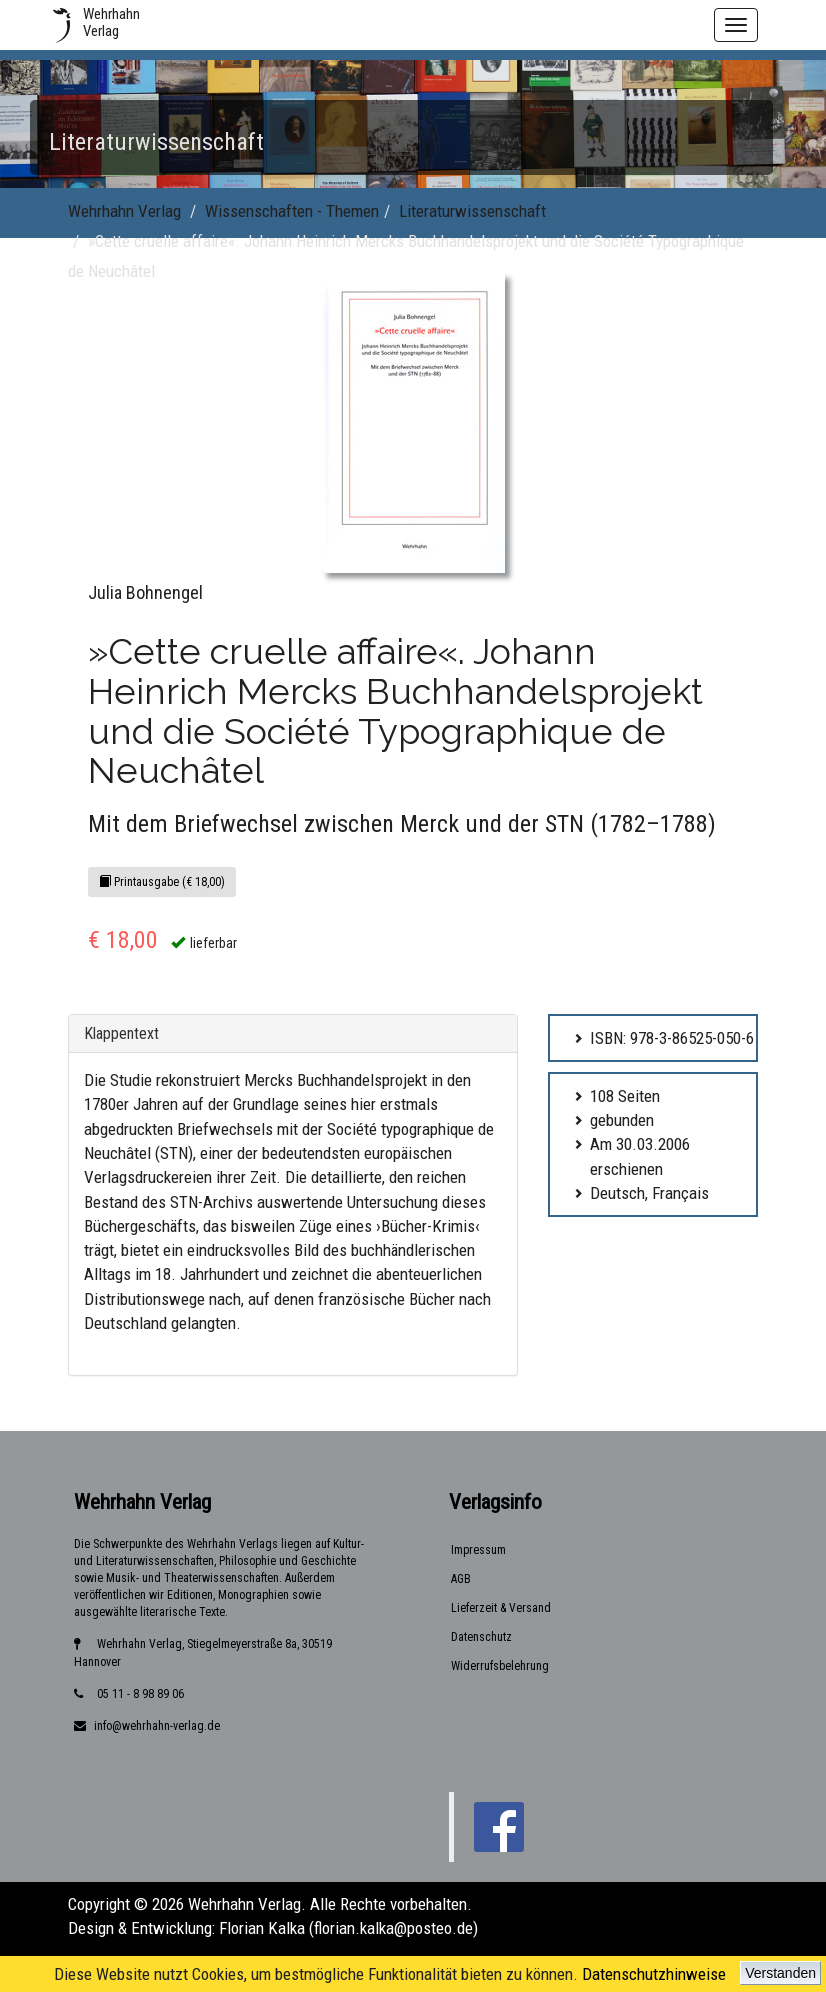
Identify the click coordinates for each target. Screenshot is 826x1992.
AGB (461, 1579)
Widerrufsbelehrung (500, 1666)
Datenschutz (481, 1637)
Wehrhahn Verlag (124, 211)
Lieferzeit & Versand (501, 1608)
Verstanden (780, 1973)
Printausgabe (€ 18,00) (162, 882)
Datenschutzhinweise (654, 1974)
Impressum (478, 1550)
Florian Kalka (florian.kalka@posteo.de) (348, 1928)
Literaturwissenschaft (472, 211)
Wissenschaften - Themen (292, 211)
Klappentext (121, 1033)
